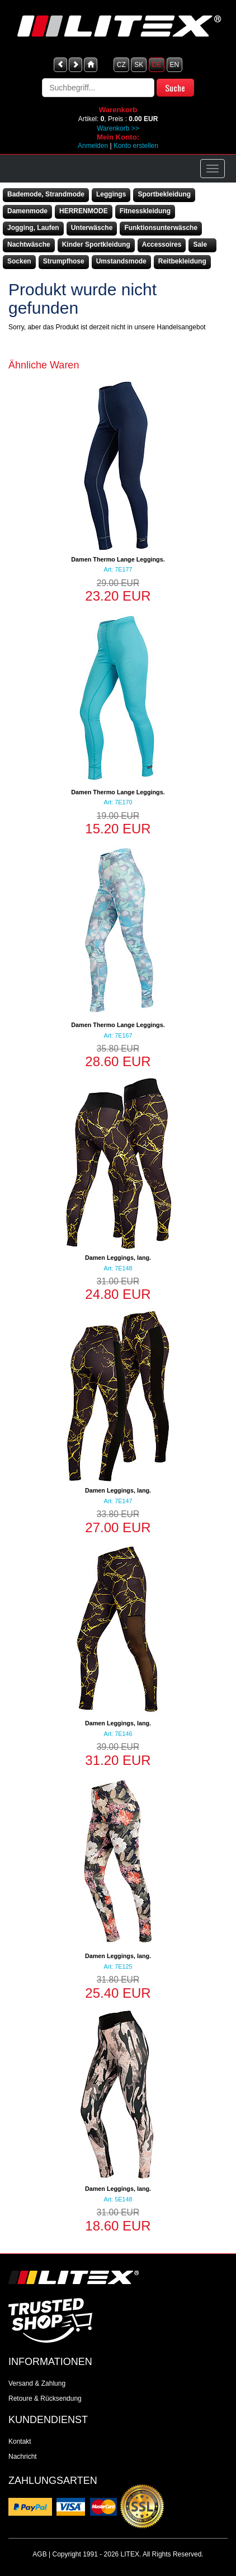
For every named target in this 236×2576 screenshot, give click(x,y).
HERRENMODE (83, 211)
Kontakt (19, 2441)
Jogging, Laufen (33, 228)
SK (138, 65)
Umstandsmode (121, 261)
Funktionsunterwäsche (160, 228)
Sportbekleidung (164, 194)
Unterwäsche (92, 228)
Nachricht (22, 2456)
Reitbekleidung (182, 261)
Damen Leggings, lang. (118, 1257)
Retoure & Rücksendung (45, 2398)
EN (175, 65)
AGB (39, 2554)
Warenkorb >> (118, 128)
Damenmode (27, 211)
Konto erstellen (136, 146)
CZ (121, 65)
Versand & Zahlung (36, 2383)
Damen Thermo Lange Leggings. (117, 559)
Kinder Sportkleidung (96, 244)
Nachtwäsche (28, 244)
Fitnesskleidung (145, 211)
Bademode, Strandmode (45, 194)
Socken (19, 261)
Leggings (111, 194)
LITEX (130, 2554)
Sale (200, 244)
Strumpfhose (63, 261)
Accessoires (162, 244)
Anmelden (93, 146)
